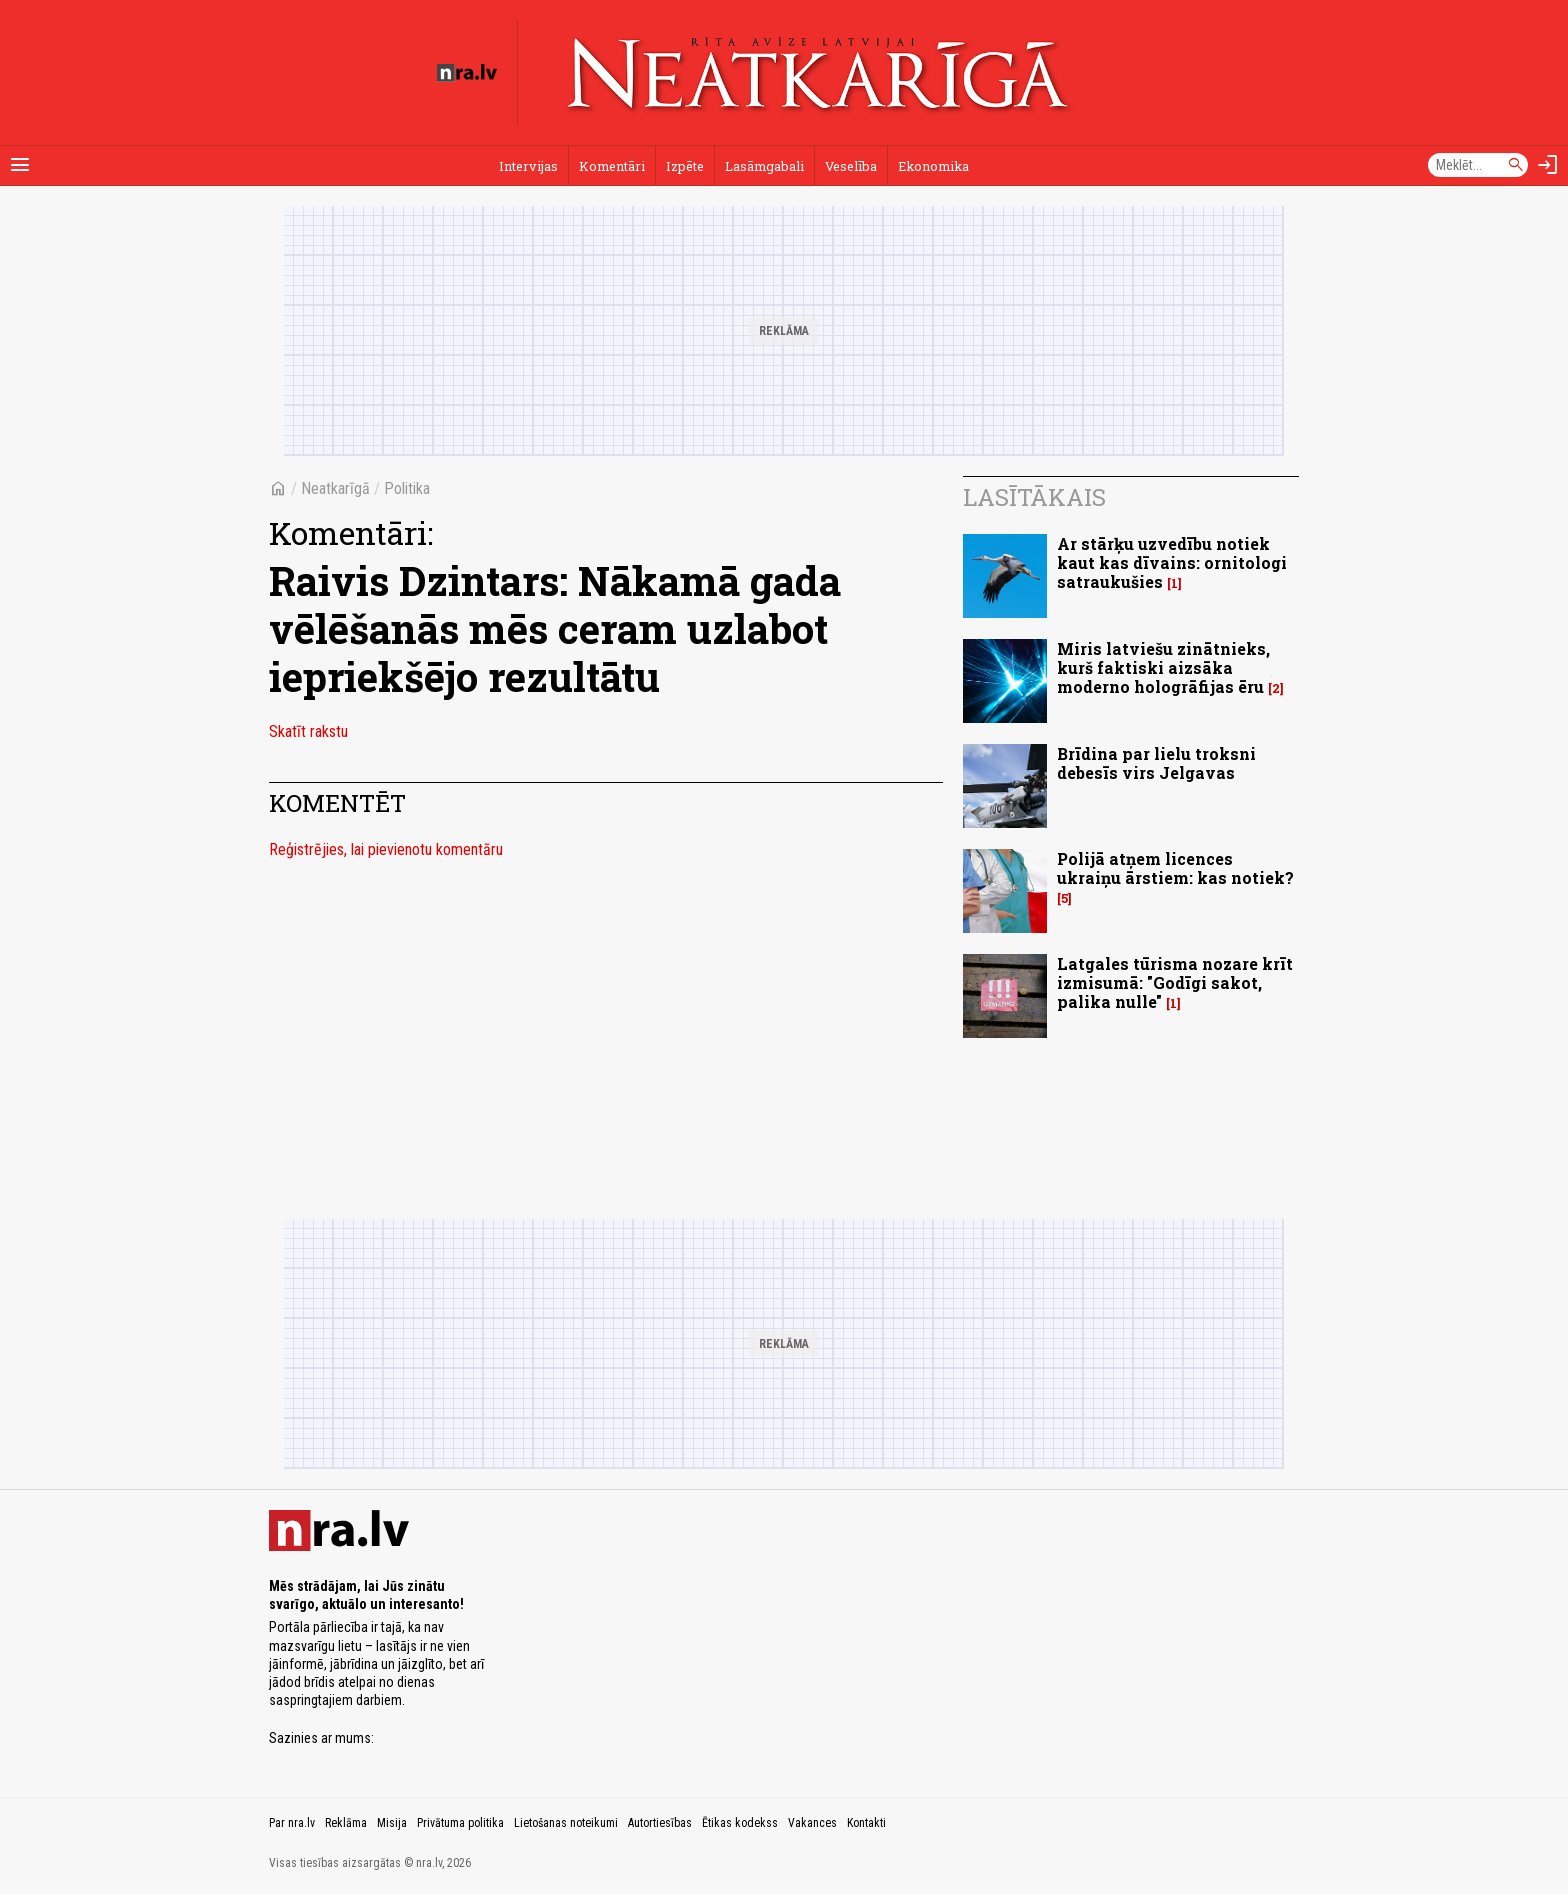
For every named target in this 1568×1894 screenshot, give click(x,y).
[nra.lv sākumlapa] (467, 73)
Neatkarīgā (335, 488)
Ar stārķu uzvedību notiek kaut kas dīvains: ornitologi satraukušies (1172, 562)
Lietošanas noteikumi (566, 1823)
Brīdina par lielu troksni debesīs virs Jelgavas (1156, 763)
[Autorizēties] (1548, 165)
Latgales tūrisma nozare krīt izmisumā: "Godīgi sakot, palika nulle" (1175, 982)
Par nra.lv (292, 1823)
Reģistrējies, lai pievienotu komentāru (386, 849)
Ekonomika (933, 166)
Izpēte (685, 166)
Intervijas (528, 166)
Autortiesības (660, 1823)
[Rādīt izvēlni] (20, 165)
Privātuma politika (460, 1823)
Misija (392, 1823)
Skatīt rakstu (308, 731)
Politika (407, 488)
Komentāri (612, 166)
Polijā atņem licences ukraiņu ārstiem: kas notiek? (1175, 868)
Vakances (812, 1823)
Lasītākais (1034, 497)
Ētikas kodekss (740, 1823)
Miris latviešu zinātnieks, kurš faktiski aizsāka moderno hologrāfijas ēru (1163, 667)
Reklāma (346, 1823)
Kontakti (866, 1823)
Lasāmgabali (764, 166)
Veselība (851, 166)
